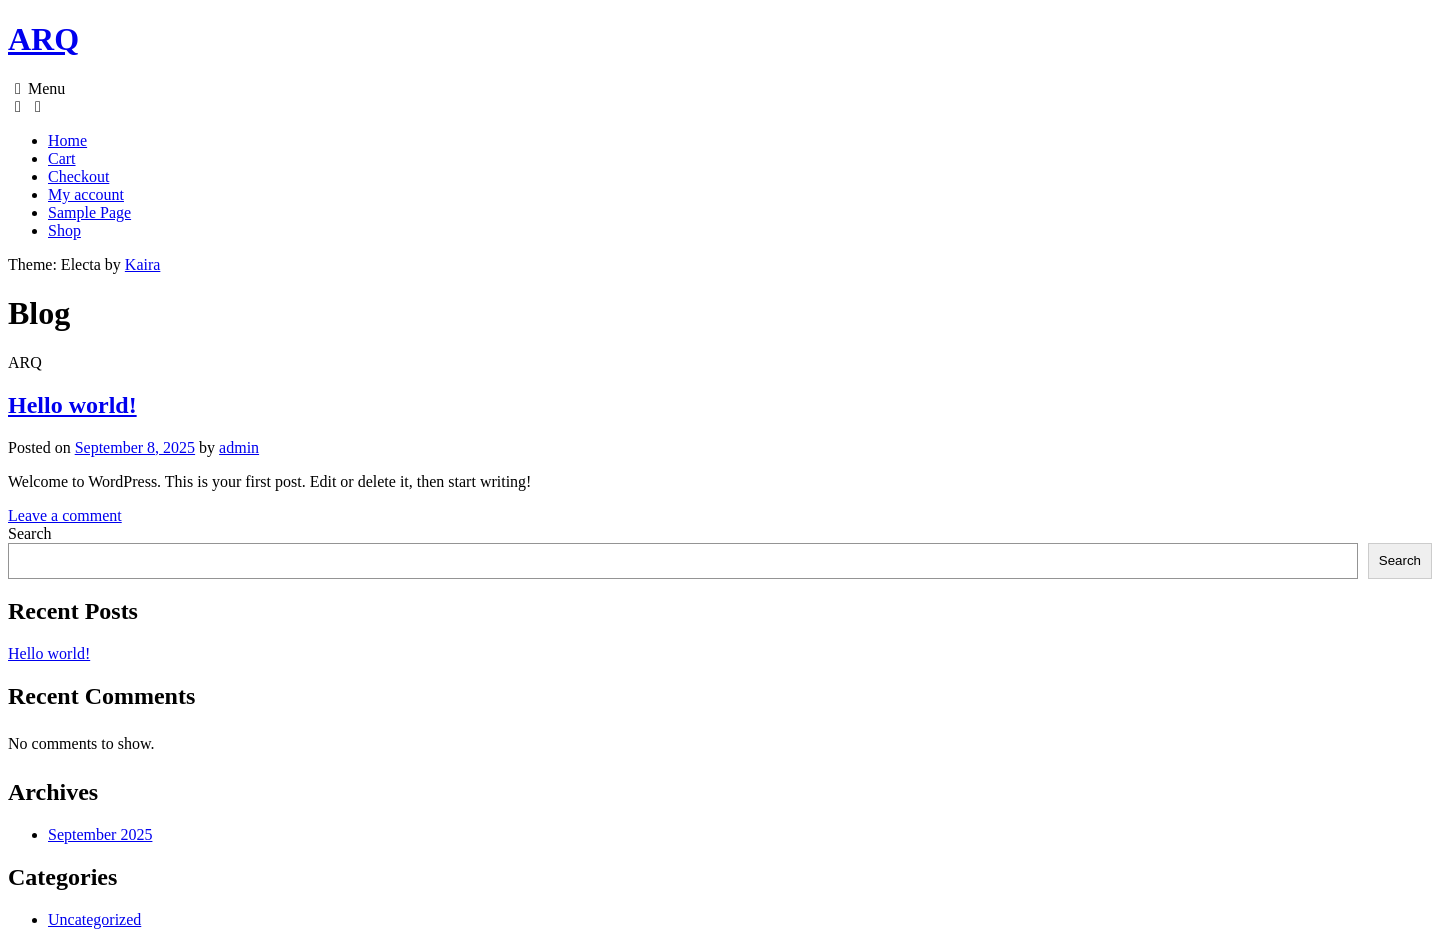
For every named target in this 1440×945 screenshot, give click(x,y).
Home (67, 140)
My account (86, 194)
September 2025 (100, 834)
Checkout (78, 176)
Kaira (143, 264)
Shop (64, 230)
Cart (62, 158)
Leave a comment (65, 515)
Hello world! (72, 405)
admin (239, 447)
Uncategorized (94, 919)
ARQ (43, 39)
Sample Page (89, 212)
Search (30, 533)
